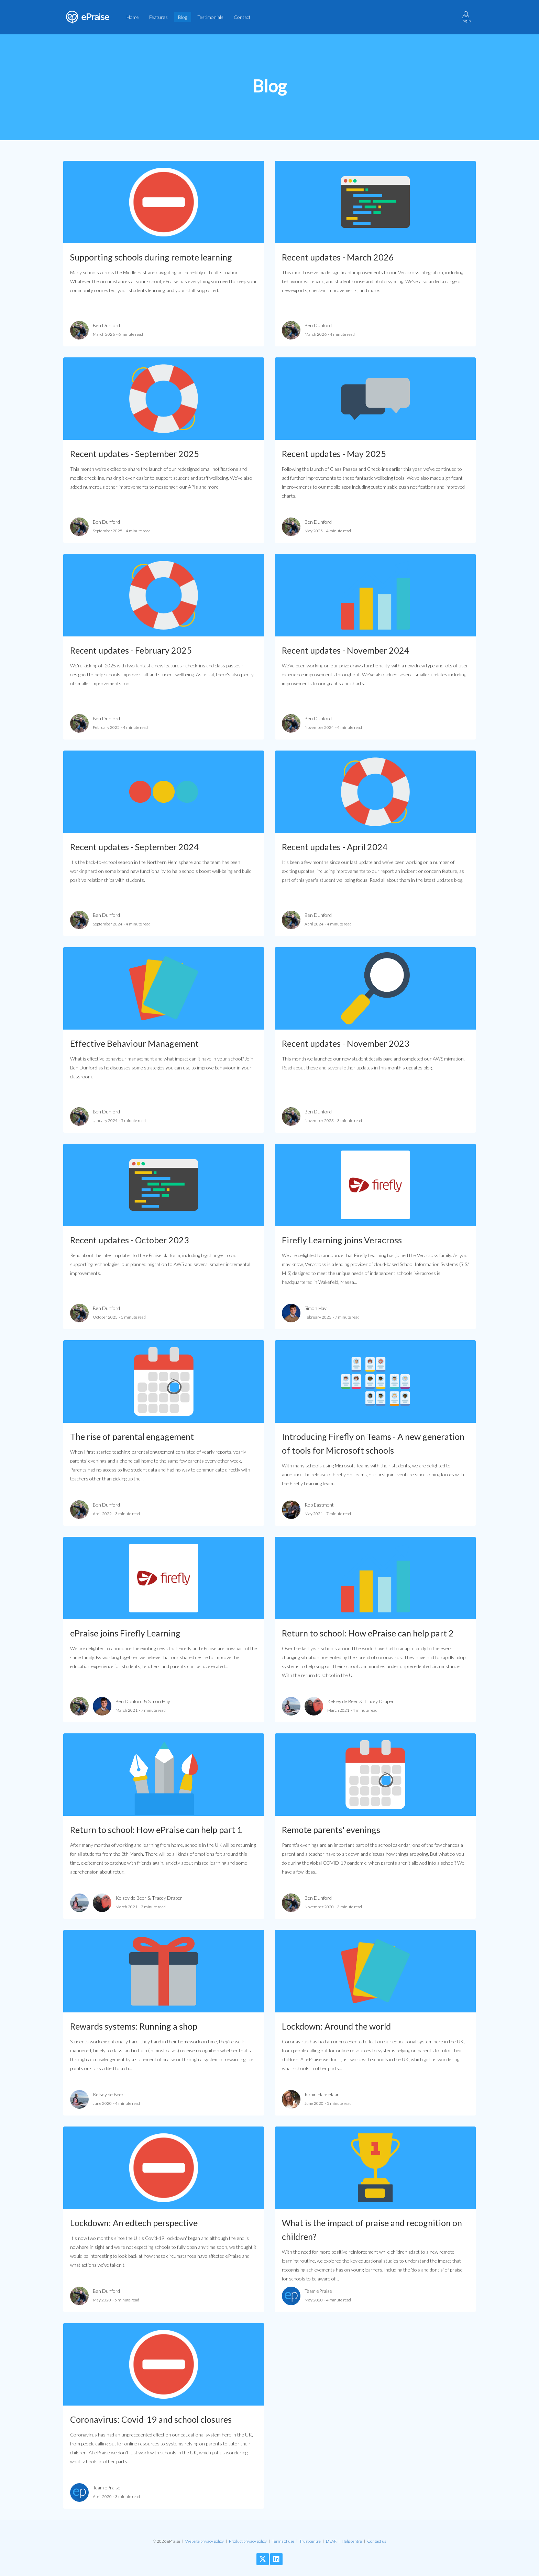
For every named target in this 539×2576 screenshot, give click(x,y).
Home (132, 17)
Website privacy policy (204, 2541)
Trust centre (310, 2541)
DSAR (331, 2541)
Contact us (376, 2541)
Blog (182, 17)
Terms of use (283, 2541)
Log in (466, 17)
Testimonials (210, 17)
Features (158, 17)
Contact (242, 17)
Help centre (352, 2541)
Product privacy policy (248, 2541)
